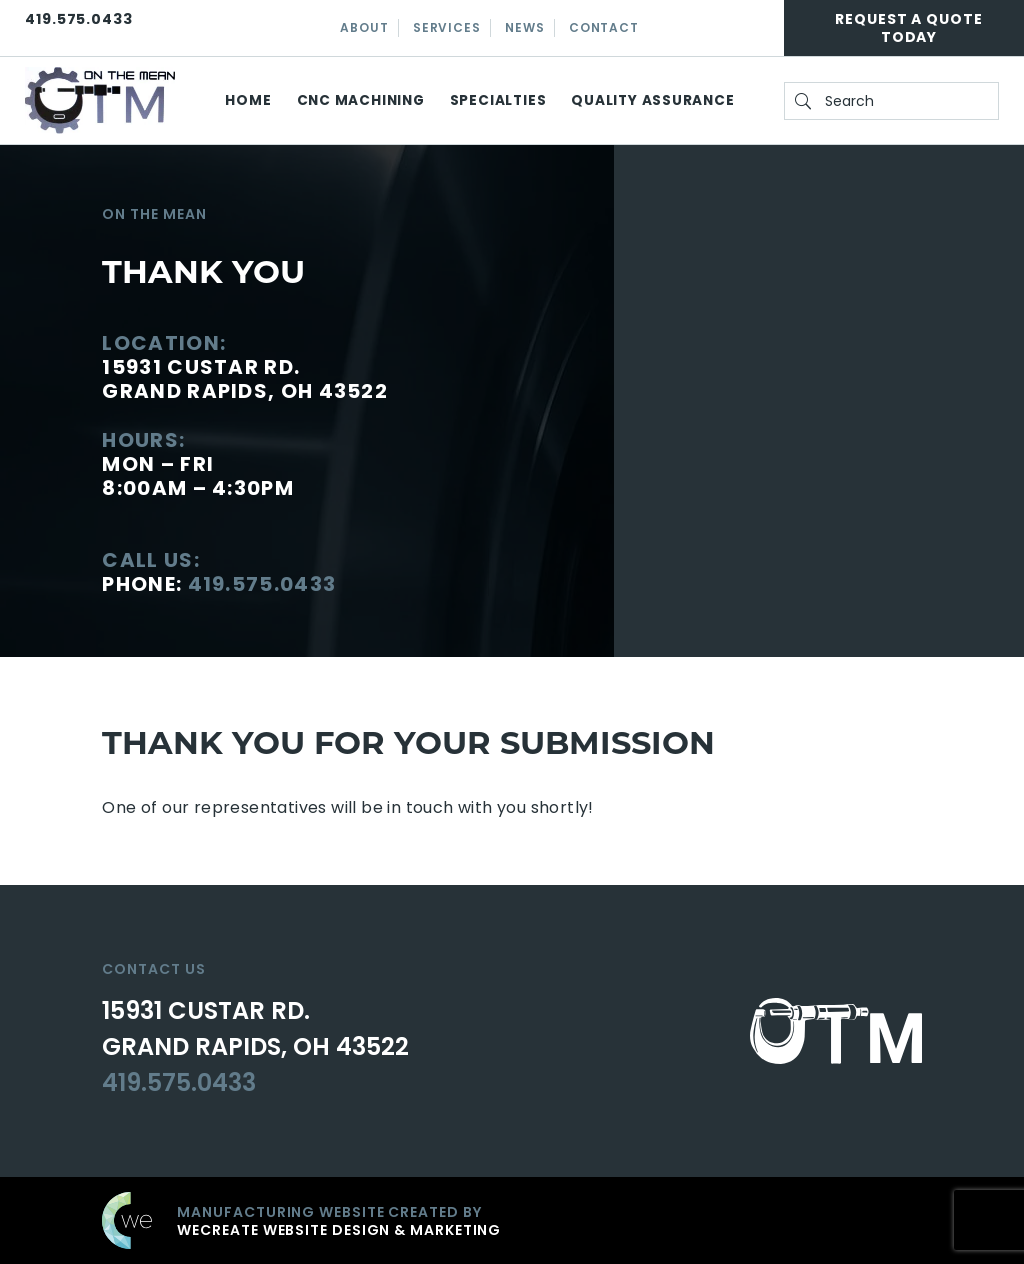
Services (446, 27)
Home (248, 101)
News (524, 27)
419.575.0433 (262, 584)
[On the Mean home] (100, 100)
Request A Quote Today (909, 28)
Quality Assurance (652, 101)
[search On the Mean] (891, 101)
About (364, 27)
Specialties (498, 101)
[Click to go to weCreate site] (511, 1220)
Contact (603, 27)
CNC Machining (361, 101)
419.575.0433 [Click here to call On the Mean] (79, 19)
